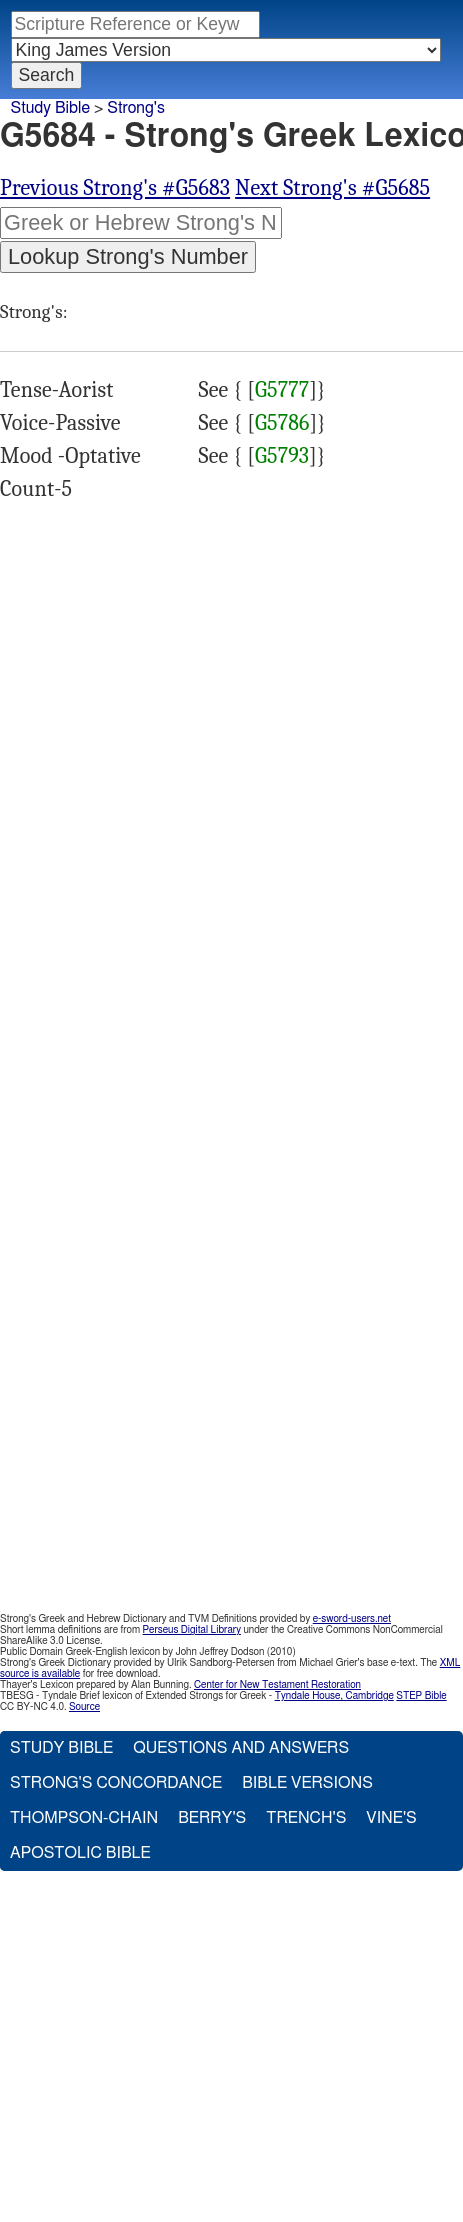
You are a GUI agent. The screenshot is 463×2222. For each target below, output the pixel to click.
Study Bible (50, 108)
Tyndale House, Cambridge (334, 1696)
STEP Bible (421, 1696)
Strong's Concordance (116, 1783)
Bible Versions (307, 1783)
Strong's (136, 108)
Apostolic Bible (80, 1853)
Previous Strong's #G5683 (115, 188)
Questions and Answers (241, 1748)
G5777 (282, 390)
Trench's (306, 1818)
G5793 (282, 456)
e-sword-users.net (352, 1619)
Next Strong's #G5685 (332, 188)
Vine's (391, 1818)
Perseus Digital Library (192, 1630)
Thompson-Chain (84, 1818)
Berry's (212, 1818)
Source (84, 1707)
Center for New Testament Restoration (277, 1685)
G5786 (282, 423)
